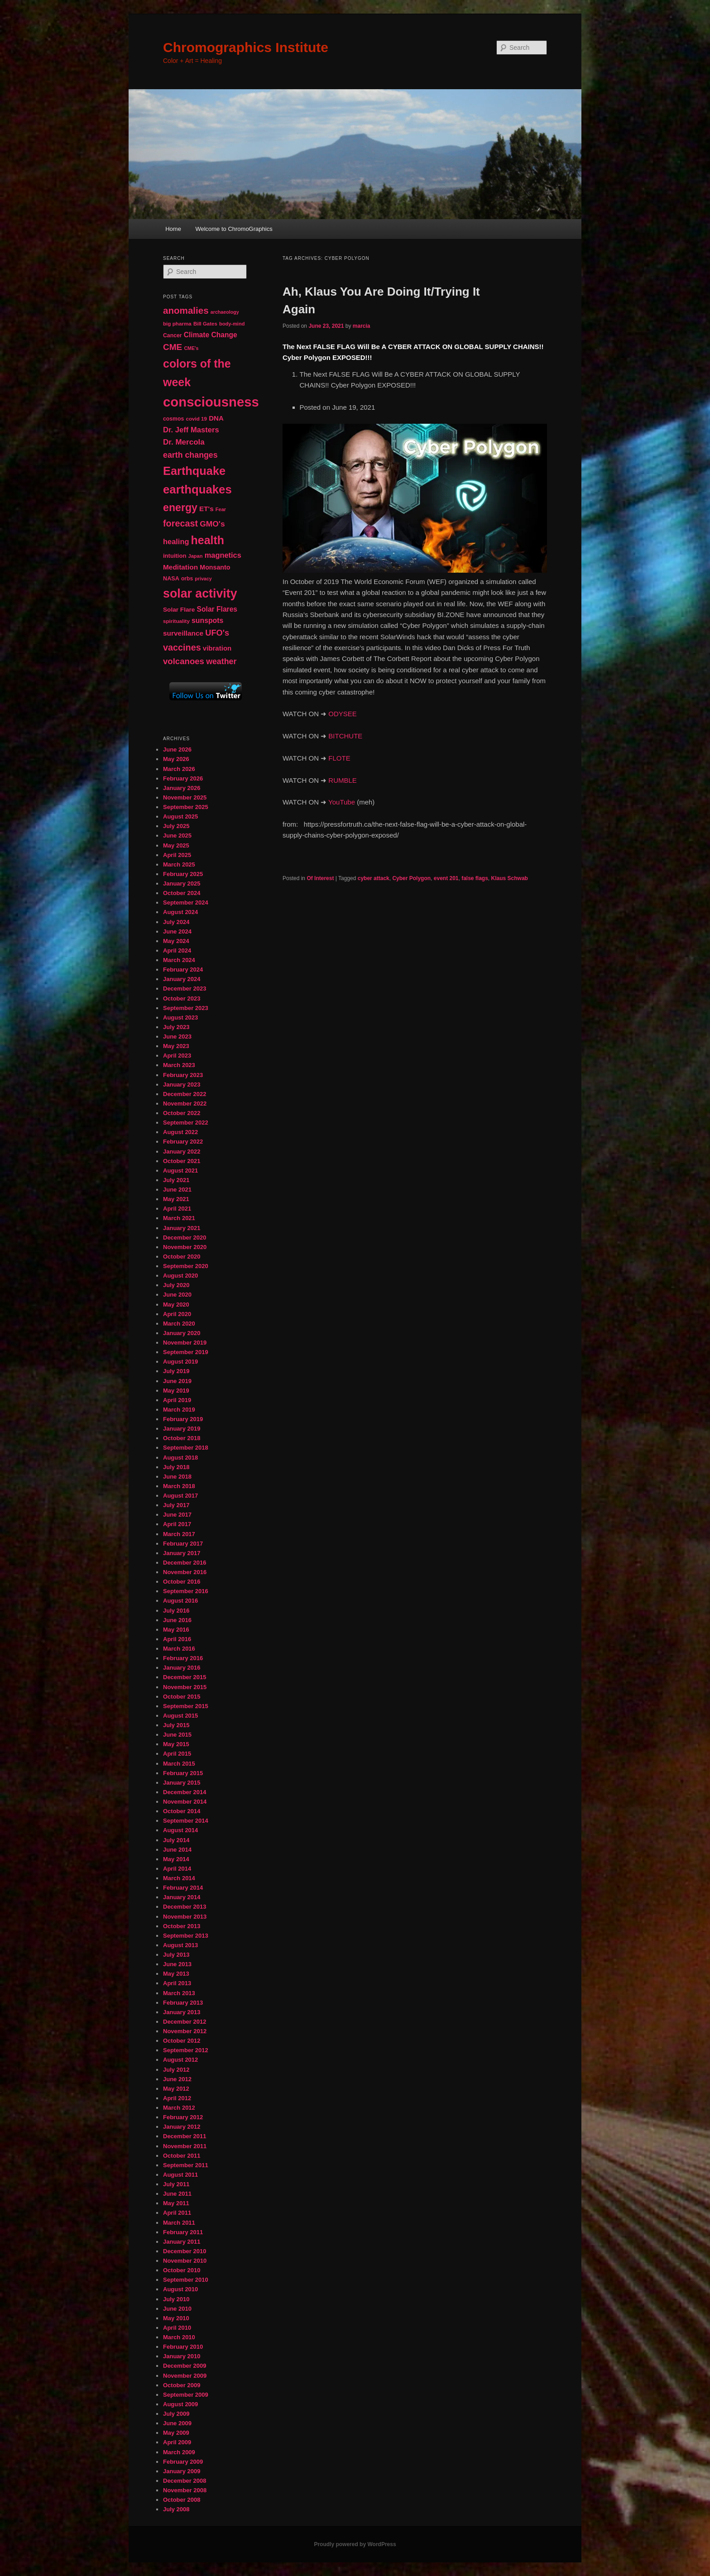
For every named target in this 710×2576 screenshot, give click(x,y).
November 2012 (184, 2031)
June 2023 (177, 1036)
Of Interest (320, 878)
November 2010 (184, 2260)
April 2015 (177, 1753)
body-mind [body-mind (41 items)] (232, 323)
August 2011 (180, 2174)
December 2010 (184, 2251)
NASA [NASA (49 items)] (171, 578)
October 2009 (181, 2385)
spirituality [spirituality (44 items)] (176, 621)
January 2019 (181, 1428)
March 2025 (179, 864)
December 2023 (184, 988)
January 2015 (181, 1782)
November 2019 (184, 1342)
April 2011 (177, 2212)
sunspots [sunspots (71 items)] (207, 620)
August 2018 (180, 1457)
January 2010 (181, 2356)
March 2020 (179, 1323)
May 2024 (176, 941)
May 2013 (176, 1973)
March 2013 (179, 1993)
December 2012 (184, 2021)
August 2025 (180, 816)
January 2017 (181, 1553)
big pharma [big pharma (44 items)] (177, 323)
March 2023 (179, 1065)
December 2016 (184, 1562)
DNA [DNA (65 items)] (216, 418)
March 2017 (179, 1534)
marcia (361, 326)
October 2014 (181, 1811)
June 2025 (177, 835)
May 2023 (176, 1046)
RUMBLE (342, 780)
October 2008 (181, 2499)
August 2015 (180, 1715)
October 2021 (181, 1161)
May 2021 (176, 1199)
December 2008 (184, 2480)
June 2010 (177, 2308)
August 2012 (180, 2059)
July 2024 (176, 922)
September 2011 (185, 2165)
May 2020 (176, 1304)
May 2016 (176, 1629)
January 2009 (181, 2471)
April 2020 (177, 1314)
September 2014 (185, 1820)
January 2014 (181, 1897)
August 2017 (180, 1495)
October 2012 (181, 2040)
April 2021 (177, 1208)
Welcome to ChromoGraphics (233, 228)
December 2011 (184, 2136)
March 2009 (179, 2452)
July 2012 (176, 2069)
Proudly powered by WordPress (355, 2544)
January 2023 (181, 1084)
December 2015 (184, 1677)
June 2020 (177, 1294)
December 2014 (184, 1792)
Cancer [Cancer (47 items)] (172, 335)
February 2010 (183, 2346)
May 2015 (176, 1744)
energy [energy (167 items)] (180, 507)
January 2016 (181, 1667)
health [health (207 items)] (207, 540)
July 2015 (176, 1725)
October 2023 (181, 998)
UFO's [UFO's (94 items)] (217, 632)
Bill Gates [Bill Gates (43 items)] (205, 323)
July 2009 (176, 2413)
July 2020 (176, 1285)
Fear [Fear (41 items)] (221, 509)
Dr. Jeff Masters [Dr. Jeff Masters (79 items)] (191, 430)
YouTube (341, 802)
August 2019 (180, 1361)
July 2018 (176, 1467)
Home (173, 228)
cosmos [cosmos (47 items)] (173, 419)
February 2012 (183, 2117)
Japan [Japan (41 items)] (195, 556)
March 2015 (179, 1763)
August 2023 (180, 1017)
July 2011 (176, 2184)
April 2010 (177, 2327)
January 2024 (181, 979)
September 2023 (185, 1008)
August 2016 (180, 1600)
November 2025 (184, 797)
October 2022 (181, 1113)
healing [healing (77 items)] (176, 541)
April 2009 (177, 2442)
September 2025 (185, 807)
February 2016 (183, 1658)
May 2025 (176, 845)
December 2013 (184, 1906)
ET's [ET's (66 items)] (206, 508)
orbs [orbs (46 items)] (187, 578)
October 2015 (181, 1696)
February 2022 (183, 1141)
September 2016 (185, 1591)
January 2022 (181, 1151)
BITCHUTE (345, 736)
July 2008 (176, 2509)
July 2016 (176, 1610)
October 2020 (181, 1256)
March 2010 (179, 2337)
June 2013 (177, 1964)
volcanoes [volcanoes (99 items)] (183, 661)
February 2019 (183, 1419)
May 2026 (176, 759)
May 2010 (176, 2318)
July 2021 (176, 1180)
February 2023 (183, 1075)
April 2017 (177, 1524)
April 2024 (177, 950)
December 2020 (184, 1237)
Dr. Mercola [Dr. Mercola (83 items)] (184, 442)
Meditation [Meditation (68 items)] (180, 567)
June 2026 (177, 749)
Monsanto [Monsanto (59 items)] (215, 567)
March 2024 (179, 960)
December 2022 (184, 1094)
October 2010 (181, 2270)
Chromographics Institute (245, 47)
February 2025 (183, 874)
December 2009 (184, 2365)
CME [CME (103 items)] (172, 347)
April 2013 (177, 1983)
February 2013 (183, 2002)
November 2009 (184, 2375)
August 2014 (180, 1830)
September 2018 (185, 1447)
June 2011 (177, 2193)
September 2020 (185, 1266)
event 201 (446, 878)
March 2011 (179, 2222)
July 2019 (176, 1371)
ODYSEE (342, 714)
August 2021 (180, 1170)
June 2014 (177, 1849)
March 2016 (179, 1648)
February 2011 (183, 2232)
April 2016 (177, 1639)
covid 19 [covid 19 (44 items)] (196, 418)
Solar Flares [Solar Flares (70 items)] (217, 609)
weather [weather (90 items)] (221, 661)
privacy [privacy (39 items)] (203, 578)
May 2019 (176, 1390)
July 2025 (176, 826)
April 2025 (177, 855)
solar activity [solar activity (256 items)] (200, 593)
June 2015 (177, 1734)
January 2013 (181, 2012)
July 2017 (176, 1505)
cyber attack (373, 878)
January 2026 (181, 788)
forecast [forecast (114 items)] (180, 523)
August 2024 (180, 912)
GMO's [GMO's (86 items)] (212, 523)
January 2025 (181, 883)
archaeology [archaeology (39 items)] (225, 312)
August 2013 (180, 1945)
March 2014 (179, 1878)
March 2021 (179, 1218)
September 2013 (185, 1935)
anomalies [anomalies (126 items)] (186, 310)
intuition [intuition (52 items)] (174, 555)
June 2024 (177, 931)
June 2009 (177, 2423)
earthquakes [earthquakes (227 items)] (197, 489)
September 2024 (185, 902)
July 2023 (176, 1027)
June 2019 (177, 1381)
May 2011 (176, 2203)
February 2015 (183, 1773)
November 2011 (184, 2146)
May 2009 (176, 2432)
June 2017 (177, 1514)
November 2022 (184, 1103)
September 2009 (185, 2394)
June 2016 (177, 1620)
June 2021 (177, 1189)
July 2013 (176, 1954)
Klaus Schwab (509, 878)
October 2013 (181, 1926)
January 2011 (181, 2241)
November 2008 (184, 2490)
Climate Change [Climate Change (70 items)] (210, 335)
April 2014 (177, 1868)
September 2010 (185, 2279)
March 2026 (179, 769)
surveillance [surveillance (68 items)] (183, 633)
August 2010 (180, 2289)
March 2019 (179, 1409)
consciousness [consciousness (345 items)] (211, 401)
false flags (474, 878)
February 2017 (183, 1543)
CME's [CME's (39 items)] (191, 348)
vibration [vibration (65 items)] (217, 648)
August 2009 (180, 2404)
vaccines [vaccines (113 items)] (182, 647)
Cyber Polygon (411, 878)
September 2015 (185, 1706)
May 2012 (176, 2088)
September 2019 (185, 1352)
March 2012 (179, 2107)
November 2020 (184, 1247)
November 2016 (184, 1572)
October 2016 (181, 1581)
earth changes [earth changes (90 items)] (190, 455)
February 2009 (183, 2461)
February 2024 (183, 969)
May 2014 (176, 1859)
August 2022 (180, 1132)
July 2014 (176, 1840)
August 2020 (180, 1275)
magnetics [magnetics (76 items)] (223, 555)
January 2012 (181, 2126)
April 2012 (177, 2098)
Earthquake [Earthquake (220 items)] (194, 470)
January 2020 (181, 1333)
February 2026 (183, 778)
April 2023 (177, 1055)
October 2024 (181, 893)
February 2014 (183, 1887)
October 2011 (181, 2155)
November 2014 (184, 1801)
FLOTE (339, 758)
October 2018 (181, 1438)
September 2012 (185, 2050)
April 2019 (177, 1400)
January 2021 (181, 1228)
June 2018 (177, 1476)
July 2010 (176, 2299)
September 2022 (185, 1122)
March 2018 (179, 1486)
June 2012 (177, 2079)
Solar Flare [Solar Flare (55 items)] (179, 609)
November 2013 (184, 1916)
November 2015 (184, 1687)
